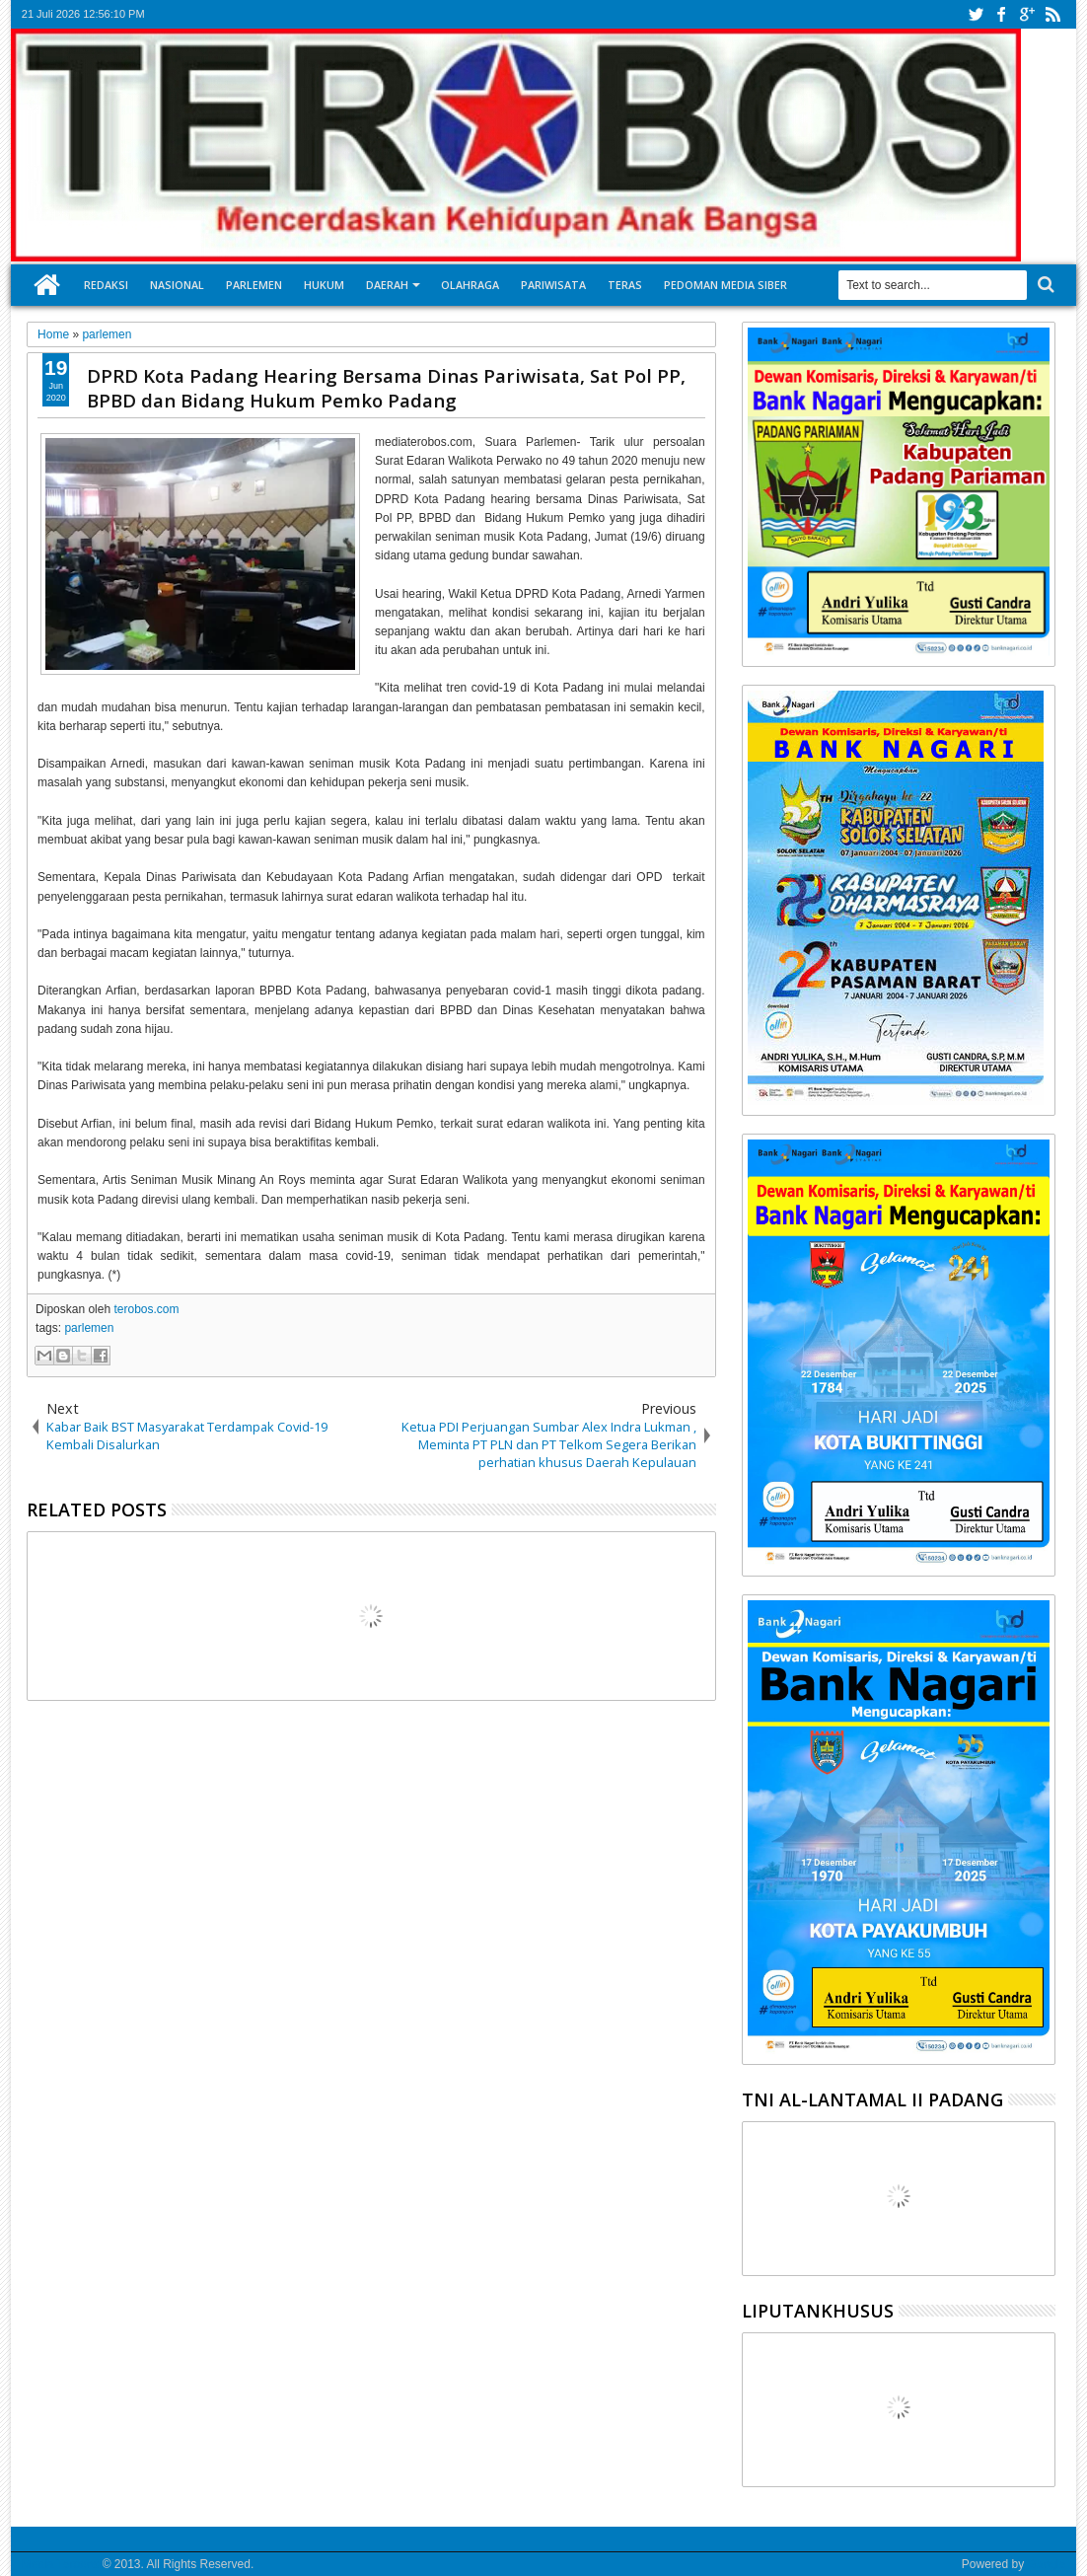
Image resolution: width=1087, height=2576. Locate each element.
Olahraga (470, 284)
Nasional (177, 284)
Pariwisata (553, 284)
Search (1044, 284)
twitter (975, 14)
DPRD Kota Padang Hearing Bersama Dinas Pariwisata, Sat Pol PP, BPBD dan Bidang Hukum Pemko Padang (386, 387)
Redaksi (106, 284)
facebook (1001, 14)
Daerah (387, 284)
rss (1052, 14)
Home (47, 285)
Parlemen (254, 284)
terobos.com (146, 1309)
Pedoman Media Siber (725, 284)
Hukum (324, 284)
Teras (625, 284)
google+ (1027, 14)
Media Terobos (61, 2564)
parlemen (88, 1328)
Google (1046, 2564)
